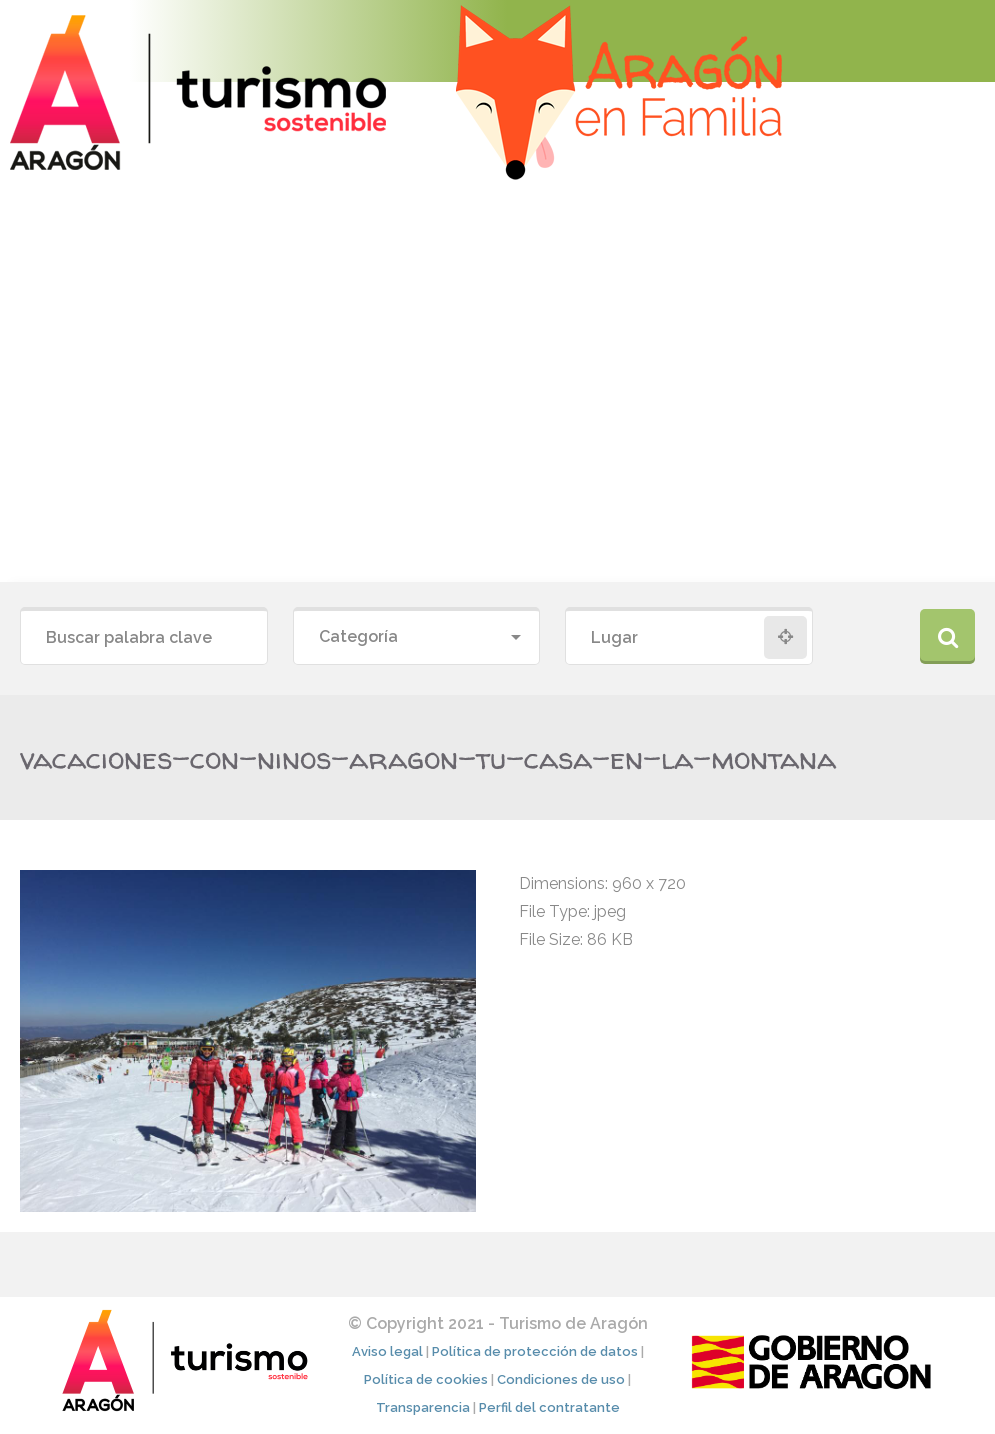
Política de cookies (426, 1379)
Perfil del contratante (549, 1407)
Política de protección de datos (535, 1351)
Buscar (947, 636)
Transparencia (423, 1407)
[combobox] (417, 637)
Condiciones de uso (561, 1379)
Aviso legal (387, 1351)
